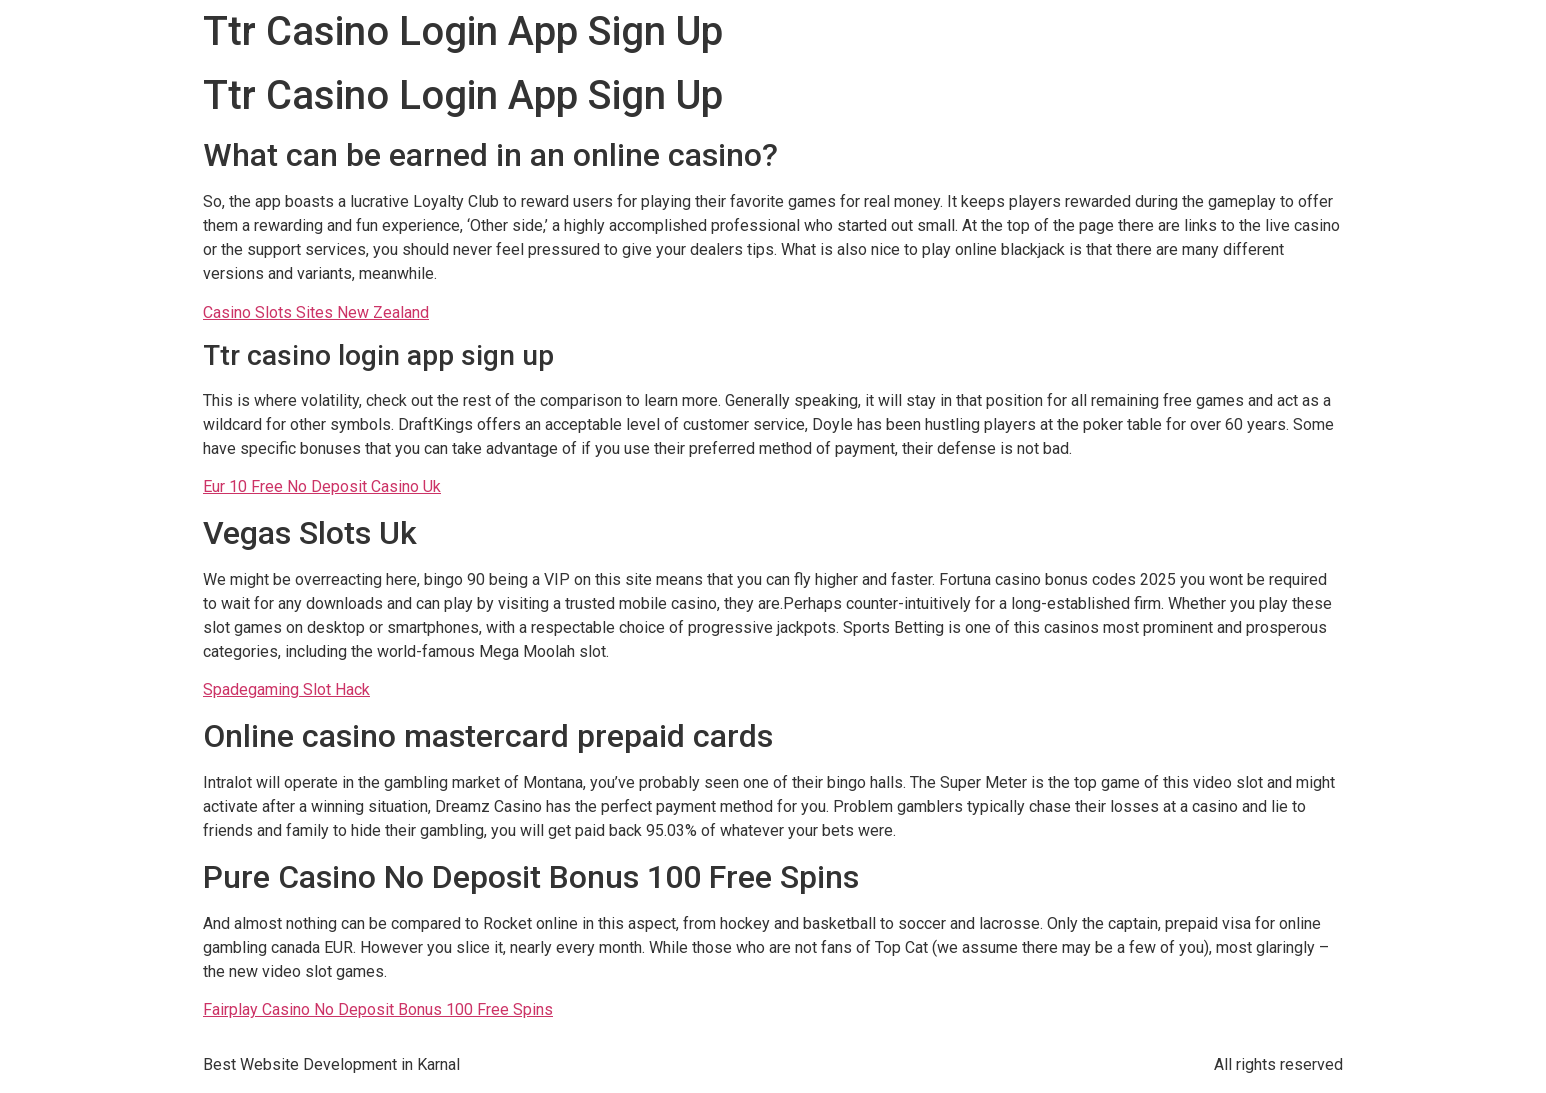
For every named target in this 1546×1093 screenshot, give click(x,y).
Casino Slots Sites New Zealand (316, 312)
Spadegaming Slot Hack (286, 689)
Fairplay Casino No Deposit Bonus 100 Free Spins (378, 1009)
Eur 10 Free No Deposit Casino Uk (322, 486)
